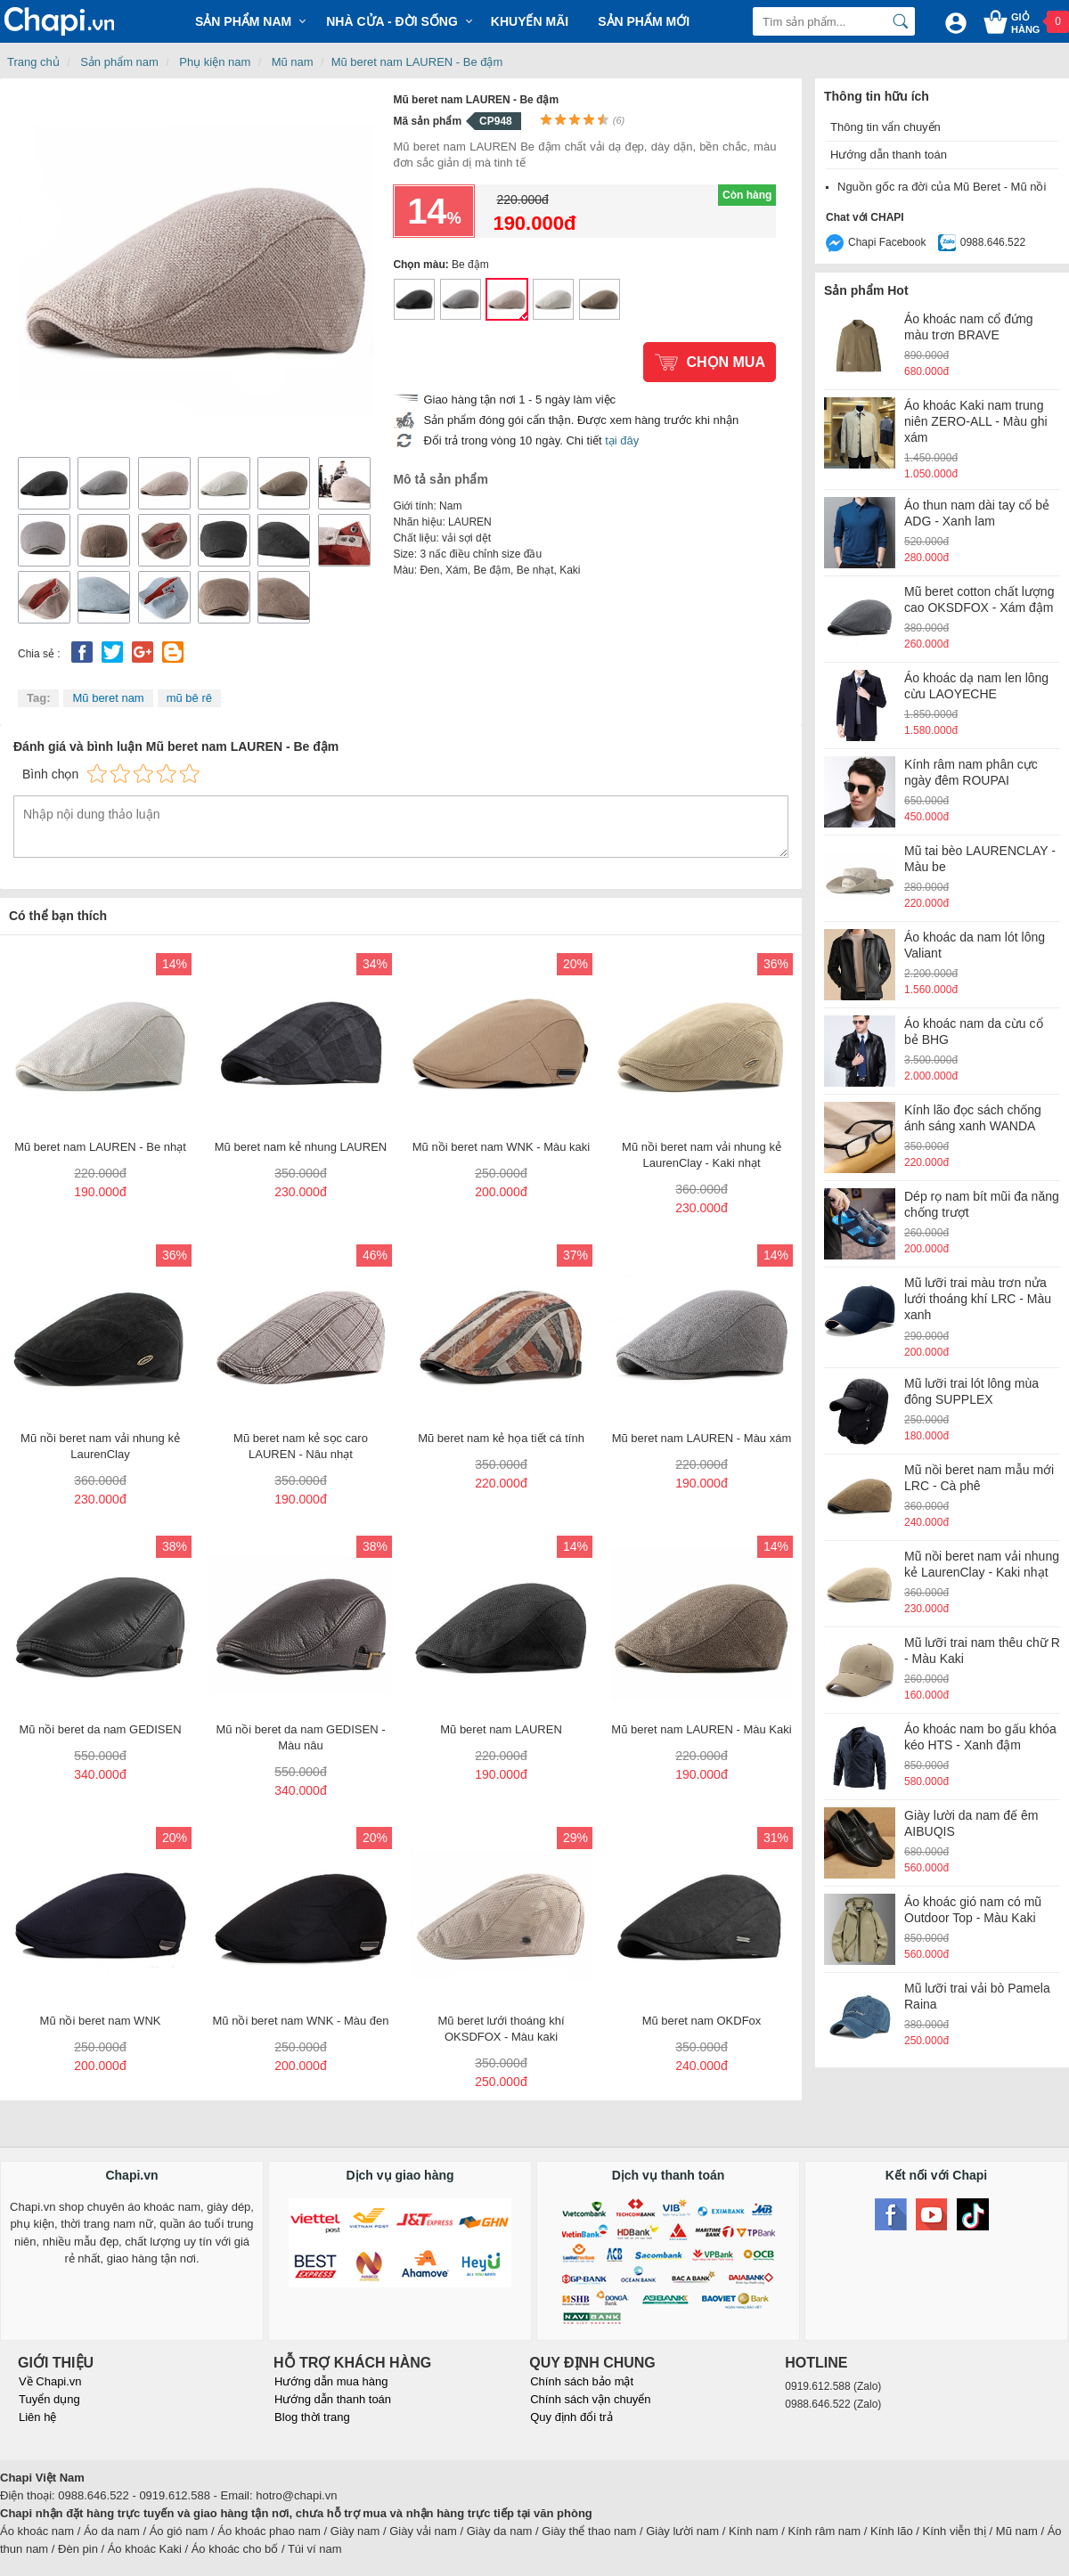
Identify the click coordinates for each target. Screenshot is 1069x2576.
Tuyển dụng (49, 2399)
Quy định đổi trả (571, 2417)
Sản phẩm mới (644, 21)
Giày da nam (500, 2531)
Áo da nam (112, 2531)
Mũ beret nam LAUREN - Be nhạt (553, 299)
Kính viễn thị (954, 2531)
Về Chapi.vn (50, 2381)
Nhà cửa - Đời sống (392, 21)
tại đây (622, 440)
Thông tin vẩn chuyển (885, 127)
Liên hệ (37, 2417)
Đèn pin (78, 2549)
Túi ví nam (315, 2549)
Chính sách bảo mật (581, 2381)
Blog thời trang (312, 2417)
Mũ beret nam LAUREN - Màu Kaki (599, 299)
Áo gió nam (179, 2531)
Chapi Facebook (887, 242)
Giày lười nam (682, 2531)
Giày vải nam (423, 2531)
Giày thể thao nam (589, 2531)
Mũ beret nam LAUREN (414, 299)
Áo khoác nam (37, 2531)
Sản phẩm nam (119, 62)
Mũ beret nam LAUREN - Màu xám (460, 299)
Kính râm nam (824, 2531)
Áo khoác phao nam (269, 2531)
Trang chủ (33, 62)
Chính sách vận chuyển (590, 2399)
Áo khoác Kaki (145, 2549)
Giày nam (355, 2531)
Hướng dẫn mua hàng (331, 2381)
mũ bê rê (189, 698)
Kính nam (754, 2531)
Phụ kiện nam (214, 62)
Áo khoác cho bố (235, 2549)
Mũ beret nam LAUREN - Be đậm (417, 62)
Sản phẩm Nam (243, 21)
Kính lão (891, 2531)
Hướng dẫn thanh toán (888, 154)
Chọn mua (725, 362)
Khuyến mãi (529, 21)
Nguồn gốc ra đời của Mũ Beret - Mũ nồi (941, 186)
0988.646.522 (992, 242)
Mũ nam (293, 62)
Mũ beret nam (107, 698)
